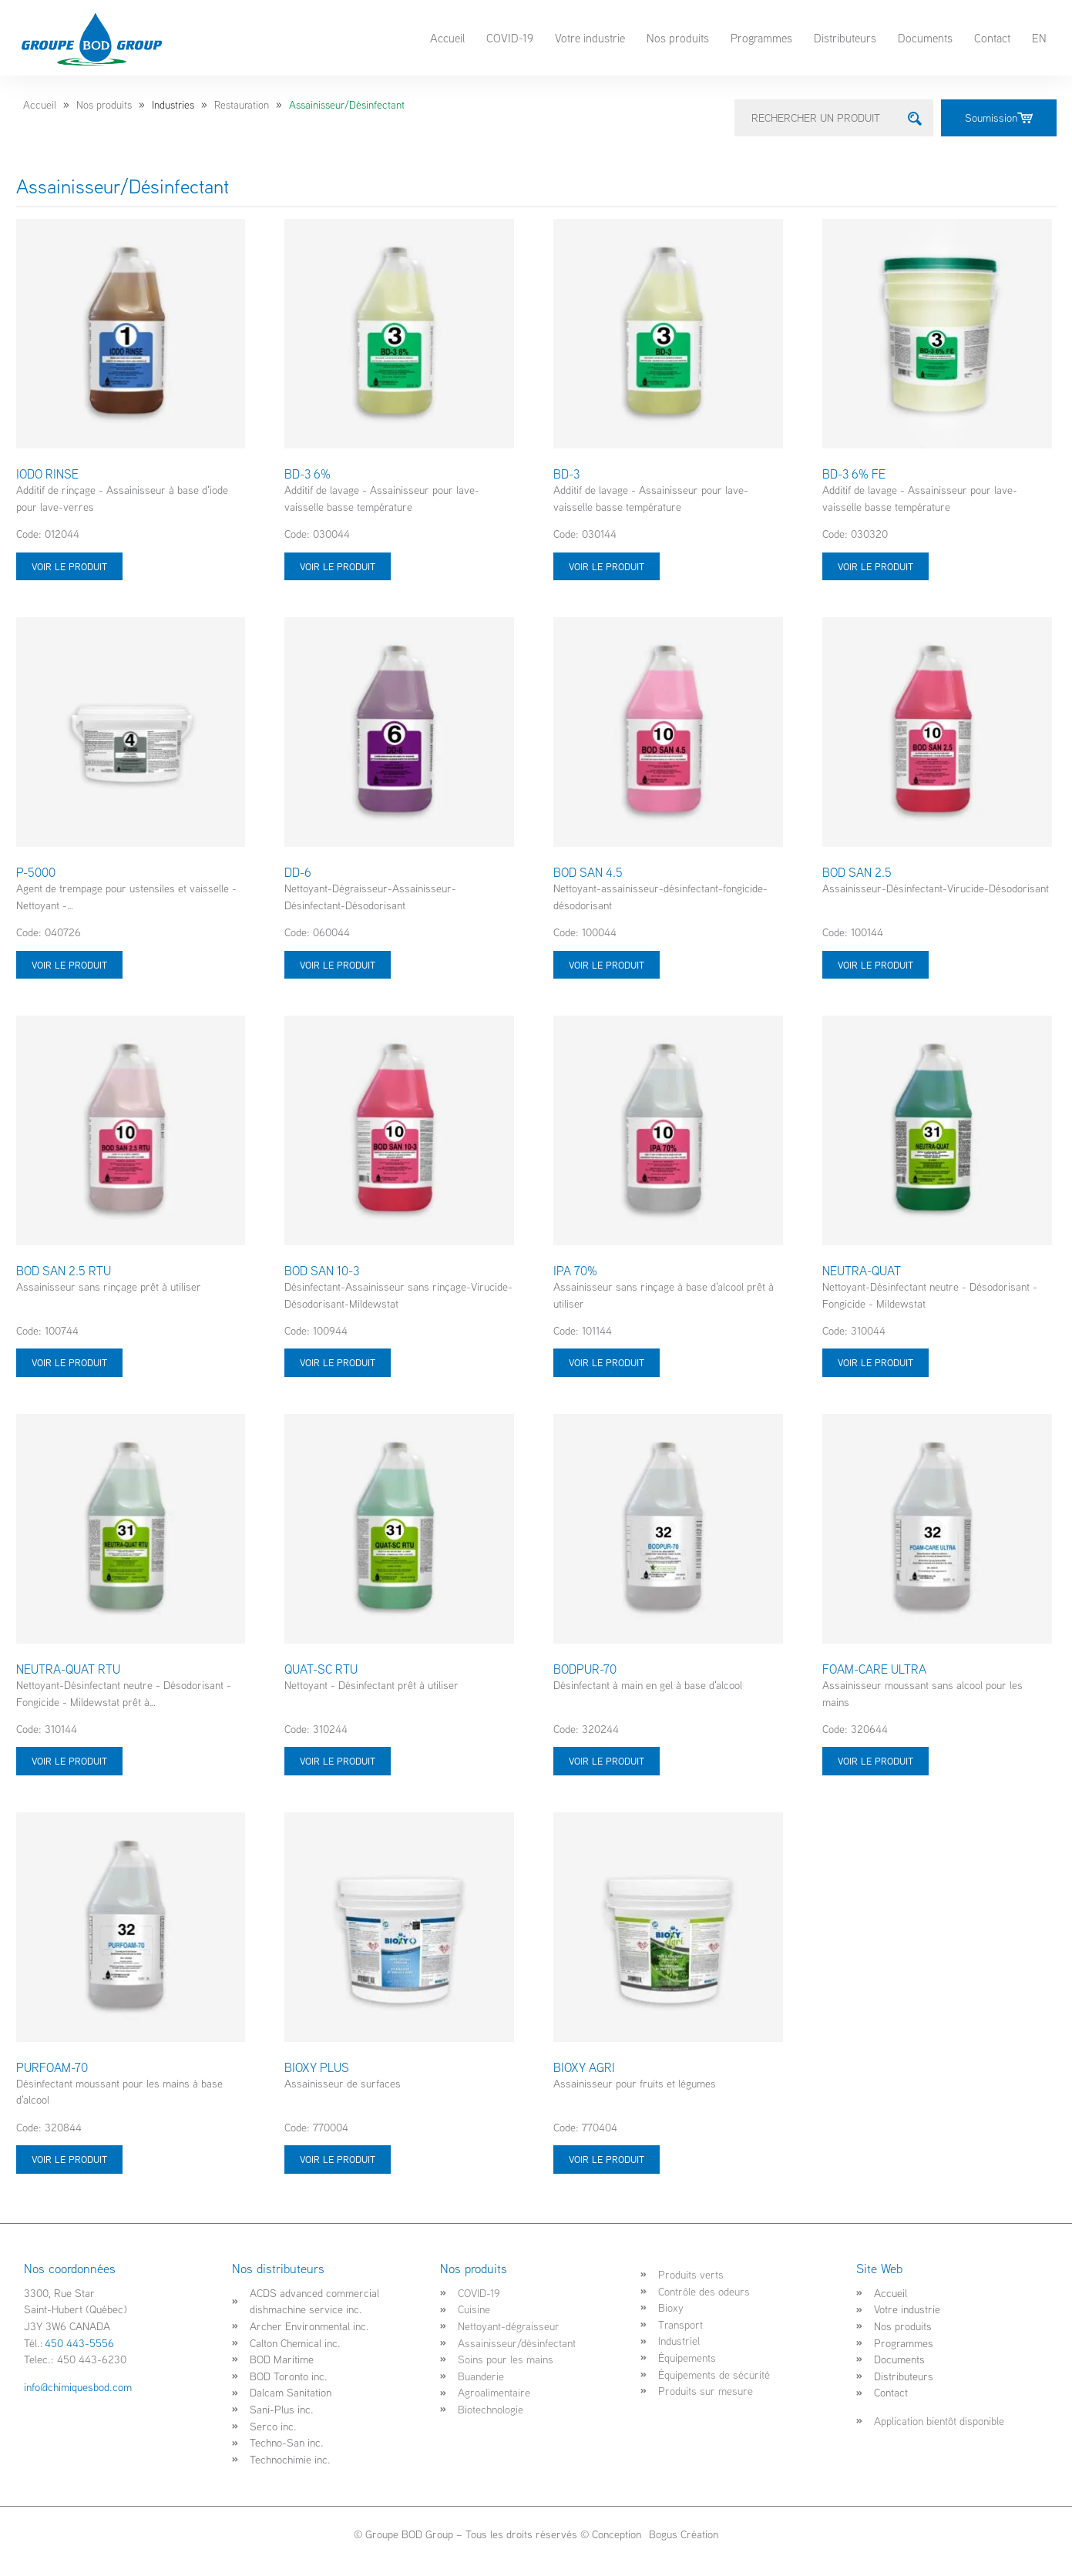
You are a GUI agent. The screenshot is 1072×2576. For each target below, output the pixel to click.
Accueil (447, 37)
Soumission (999, 117)
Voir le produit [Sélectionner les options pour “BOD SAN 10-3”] (337, 1362)
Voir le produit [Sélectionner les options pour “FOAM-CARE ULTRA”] (875, 1761)
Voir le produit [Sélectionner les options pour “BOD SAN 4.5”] (606, 965)
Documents (925, 37)
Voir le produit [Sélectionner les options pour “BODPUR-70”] (606, 1761)
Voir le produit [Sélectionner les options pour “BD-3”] (606, 566)
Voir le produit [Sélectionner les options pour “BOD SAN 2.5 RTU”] (69, 1362)
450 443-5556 (79, 2343)
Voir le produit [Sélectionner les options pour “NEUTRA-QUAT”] (875, 1362)
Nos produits (678, 37)
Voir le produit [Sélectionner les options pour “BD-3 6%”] (337, 566)
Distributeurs (845, 37)
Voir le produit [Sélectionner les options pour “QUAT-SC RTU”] (337, 1761)
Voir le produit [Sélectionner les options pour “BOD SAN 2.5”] (875, 965)
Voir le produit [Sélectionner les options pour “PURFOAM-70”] (69, 2159)
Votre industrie (590, 37)
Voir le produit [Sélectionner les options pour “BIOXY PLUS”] (337, 2159)
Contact (992, 37)
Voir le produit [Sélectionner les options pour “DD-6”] (337, 965)
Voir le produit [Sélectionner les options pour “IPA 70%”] (606, 1362)
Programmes (761, 37)
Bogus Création (682, 2534)
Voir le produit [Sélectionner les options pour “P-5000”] (69, 965)
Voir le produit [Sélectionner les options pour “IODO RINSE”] (69, 566)
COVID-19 (509, 37)
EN (1039, 37)
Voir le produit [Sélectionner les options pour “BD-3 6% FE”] (875, 566)
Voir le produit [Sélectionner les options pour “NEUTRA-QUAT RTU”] (69, 1761)
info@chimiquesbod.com (78, 2387)
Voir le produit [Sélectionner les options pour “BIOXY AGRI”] (606, 2159)
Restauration (241, 105)
